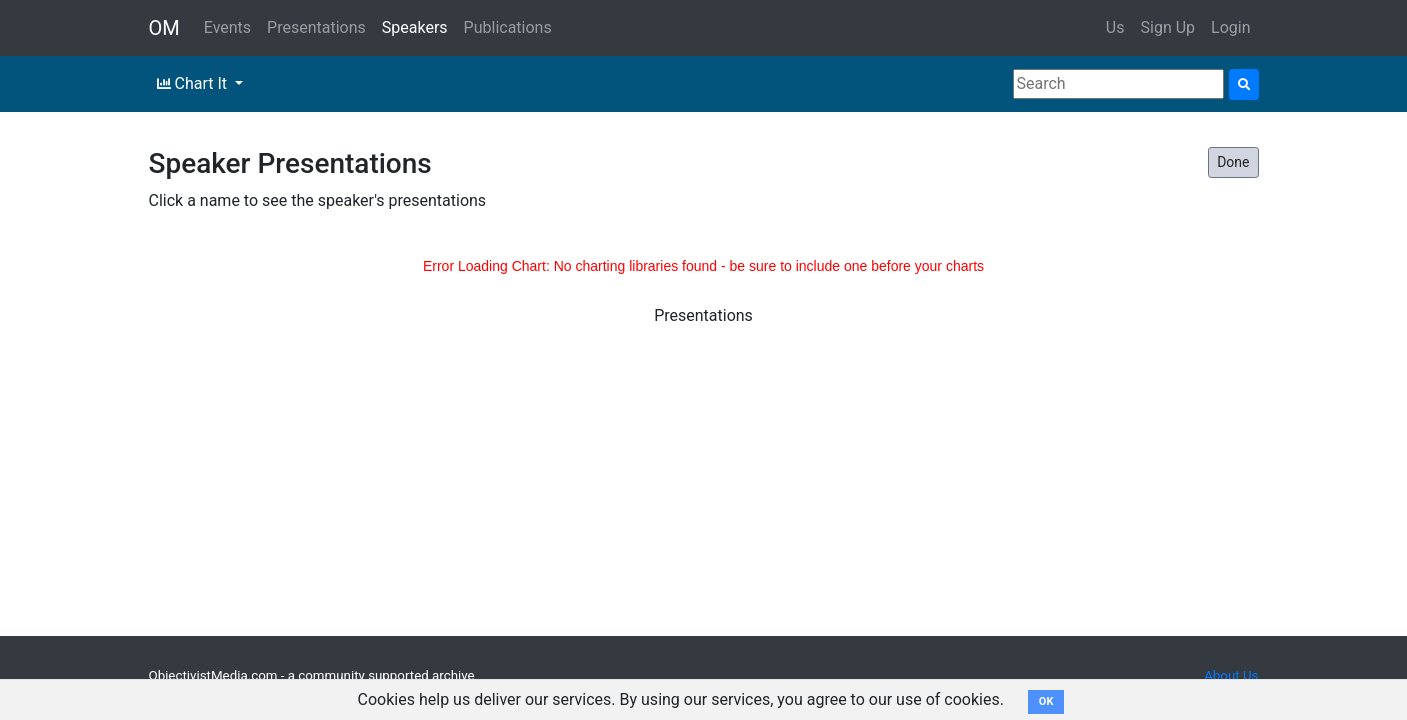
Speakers (415, 27)
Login (1230, 27)
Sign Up (1168, 27)
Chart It (194, 83)
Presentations (316, 27)
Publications (508, 27)
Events (227, 27)
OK (1046, 701)
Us (1115, 27)
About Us (1231, 675)
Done (1233, 162)
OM (164, 28)
